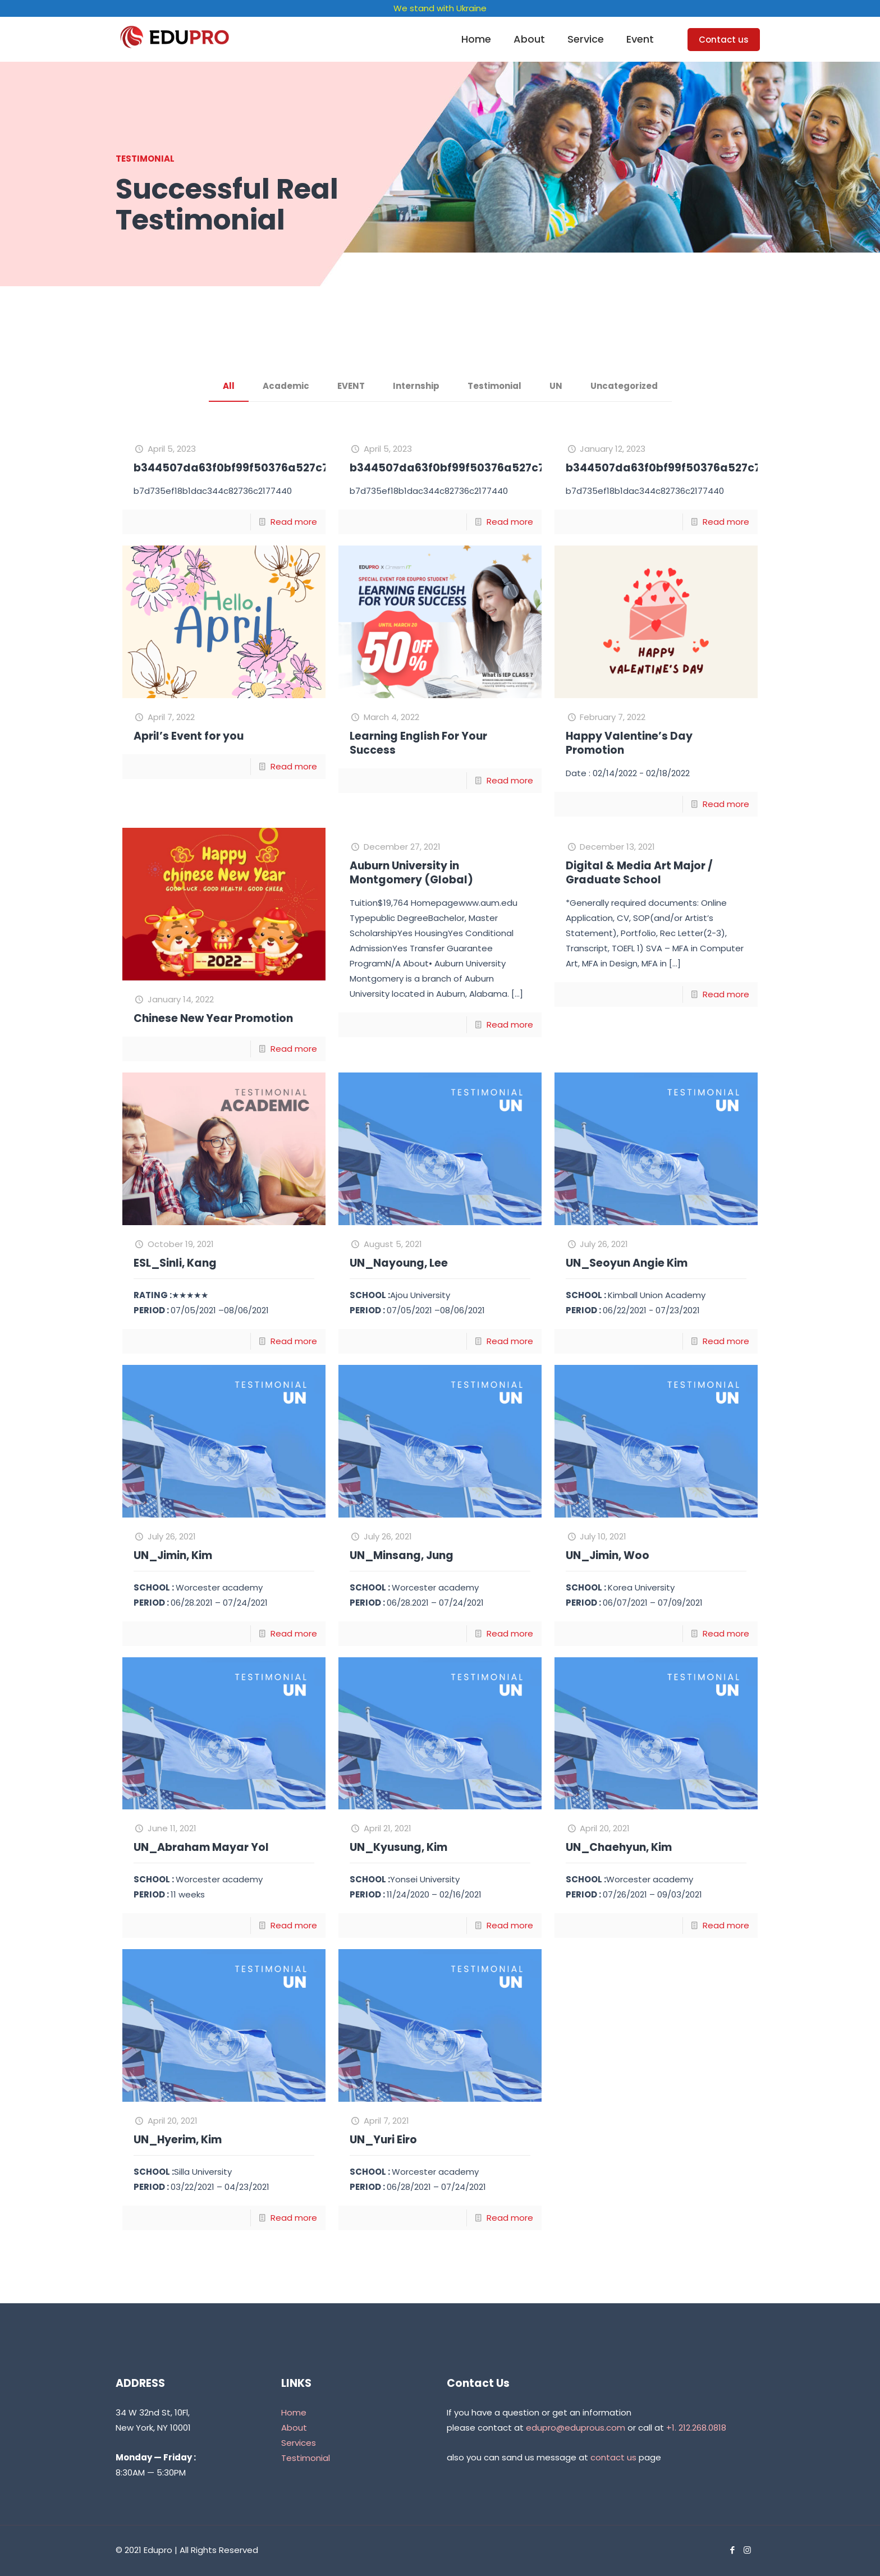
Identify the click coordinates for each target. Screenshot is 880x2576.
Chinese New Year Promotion (213, 1018)
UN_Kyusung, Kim (398, 1847)
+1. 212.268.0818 (696, 2427)
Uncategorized (624, 386)
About (294, 2427)
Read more (294, 522)
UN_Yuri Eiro (383, 2139)
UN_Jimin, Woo (607, 1555)
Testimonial (494, 386)
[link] (585, 67)
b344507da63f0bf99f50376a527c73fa (240, 467)
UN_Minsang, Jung (401, 1555)
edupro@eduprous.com (575, 2427)
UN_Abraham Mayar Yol (201, 1847)
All (229, 386)
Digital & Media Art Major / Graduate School (639, 872)
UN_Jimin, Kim (173, 1555)
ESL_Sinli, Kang (175, 1263)
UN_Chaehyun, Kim (619, 1847)
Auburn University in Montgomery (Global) (411, 872)
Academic (286, 386)
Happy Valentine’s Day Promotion (629, 743)
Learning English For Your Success (418, 743)
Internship (416, 386)
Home (293, 2412)
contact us (613, 2457)
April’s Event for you (189, 736)
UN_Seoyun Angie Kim (627, 1263)
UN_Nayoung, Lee (399, 1263)
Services (298, 2443)
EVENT (351, 386)
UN (555, 386)
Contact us (724, 39)
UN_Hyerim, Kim (178, 2139)
